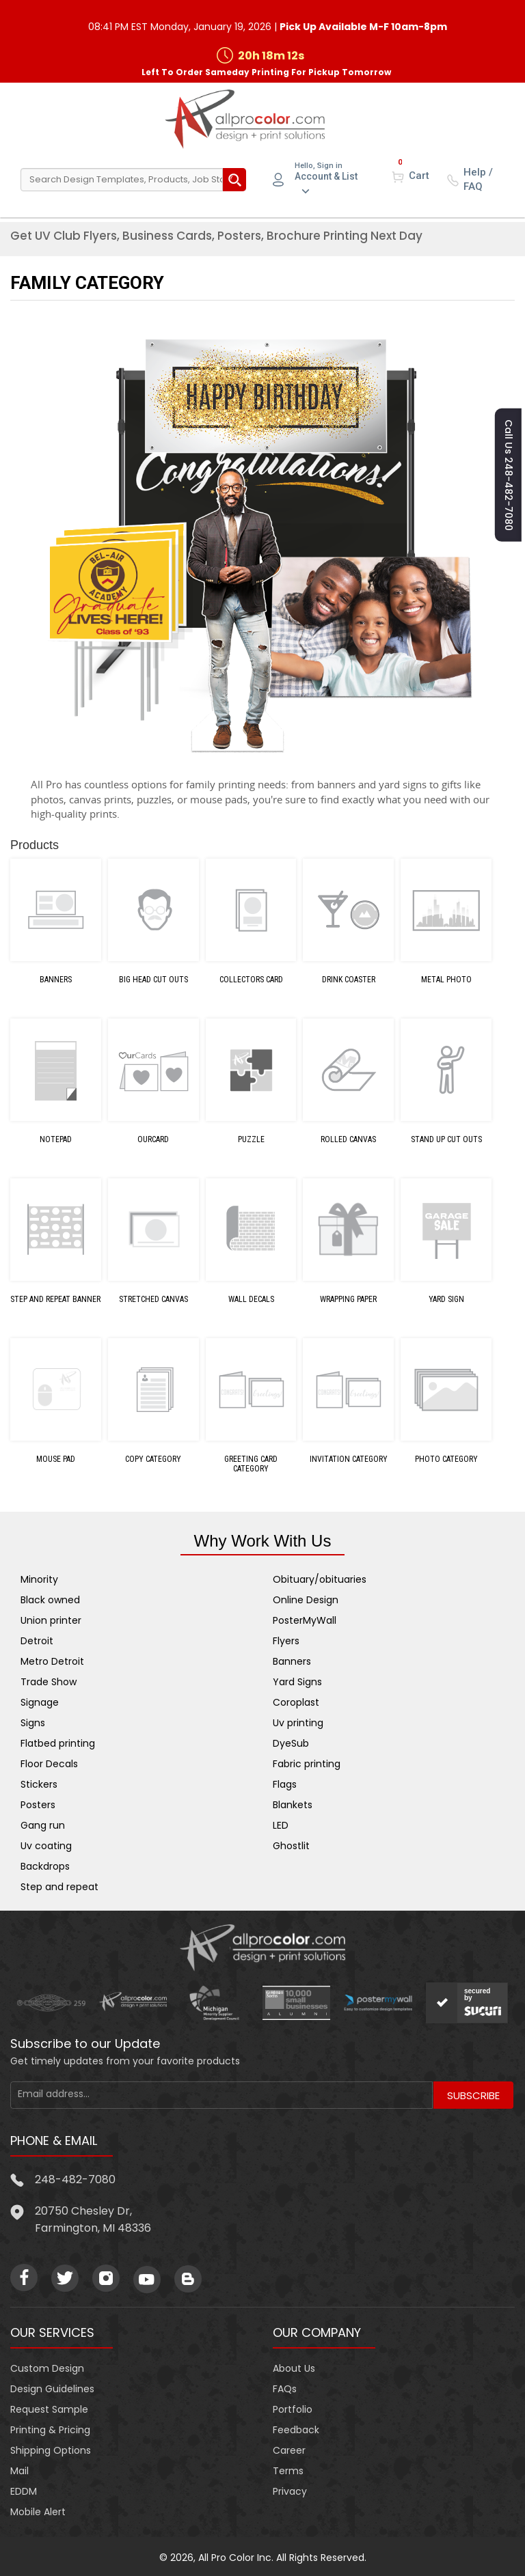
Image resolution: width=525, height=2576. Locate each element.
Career (289, 2448)
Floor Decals (49, 1762)
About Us (294, 2366)
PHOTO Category (446, 1458)
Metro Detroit (52, 1659)
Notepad (56, 1138)
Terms (288, 2469)
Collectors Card (251, 978)
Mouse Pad (55, 1458)
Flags (285, 1782)
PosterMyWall (304, 1618)
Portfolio (292, 2407)
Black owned (50, 1598)
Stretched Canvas (153, 1298)
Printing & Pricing (50, 2428)
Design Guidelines (52, 2387)
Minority (39, 1577)
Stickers (39, 1782)
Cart (419, 174)
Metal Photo (446, 978)
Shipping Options (50, 2448)
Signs (33, 1721)
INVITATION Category (349, 1458)
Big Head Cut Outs (153, 978)
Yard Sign (446, 1298)
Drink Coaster (348, 978)
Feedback (296, 2428)
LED (280, 1823)
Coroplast (296, 1700)
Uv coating (46, 1844)
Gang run (43, 1823)
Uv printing (298, 1721)
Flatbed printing (58, 1741)
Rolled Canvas (348, 1138)
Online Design (305, 1598)
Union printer (51, 1618)
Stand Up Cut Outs (446, 1138)
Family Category (87, 281)
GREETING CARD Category (251, 1462)
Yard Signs (297, 1680)
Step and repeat (59, 1885)
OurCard (153, 1138)
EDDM (23, 2489)
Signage (40, 1700)
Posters (38, 1803)
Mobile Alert (38, 2510)
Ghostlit (291, 1844)
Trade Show (49, 1680)
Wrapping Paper (348, 1298)
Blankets (292, 1803)
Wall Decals (251, 1298)
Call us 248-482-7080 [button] (508, 470)
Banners (56, 978)
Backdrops (45, 1864)
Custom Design (47, 2366)
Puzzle (251, 1138)
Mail (19, 2469)
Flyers (286, 1639)
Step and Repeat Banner (55, 1298)
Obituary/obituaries (319, 1577)
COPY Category (153, 1458)
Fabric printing (306, 1762)
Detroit (37, 1639)
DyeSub (291, 1741)
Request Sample (49, 2407)
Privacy (290, 2489)
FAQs (285, 2387)
